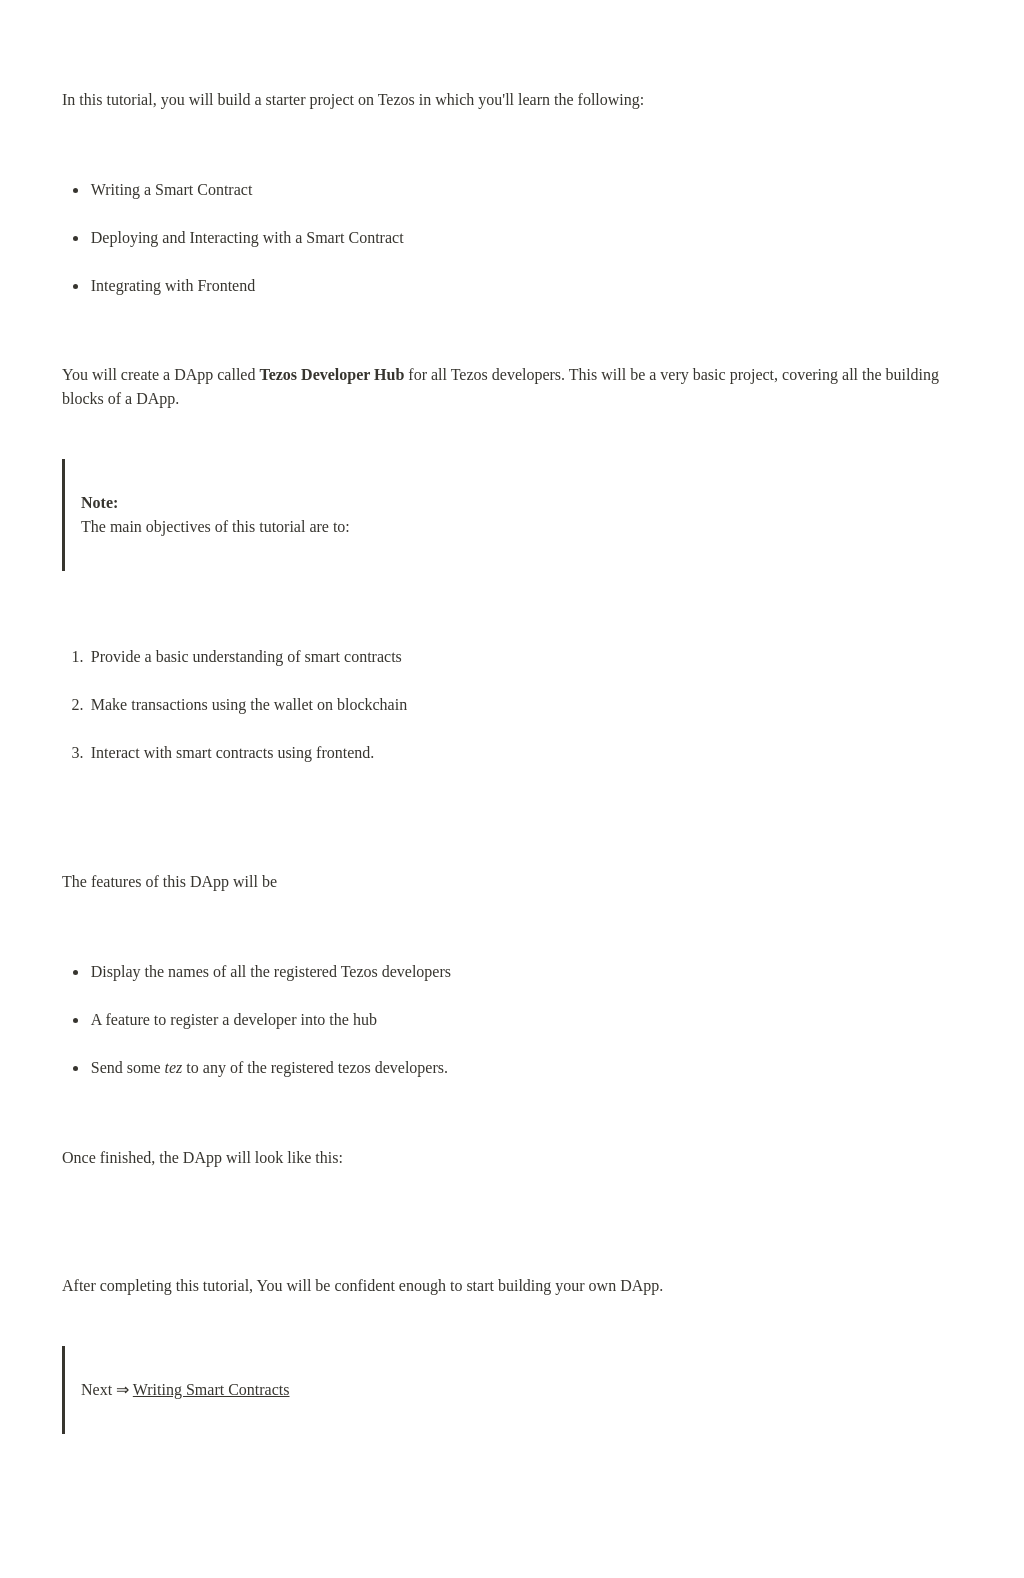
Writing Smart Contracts (211, 1389)
